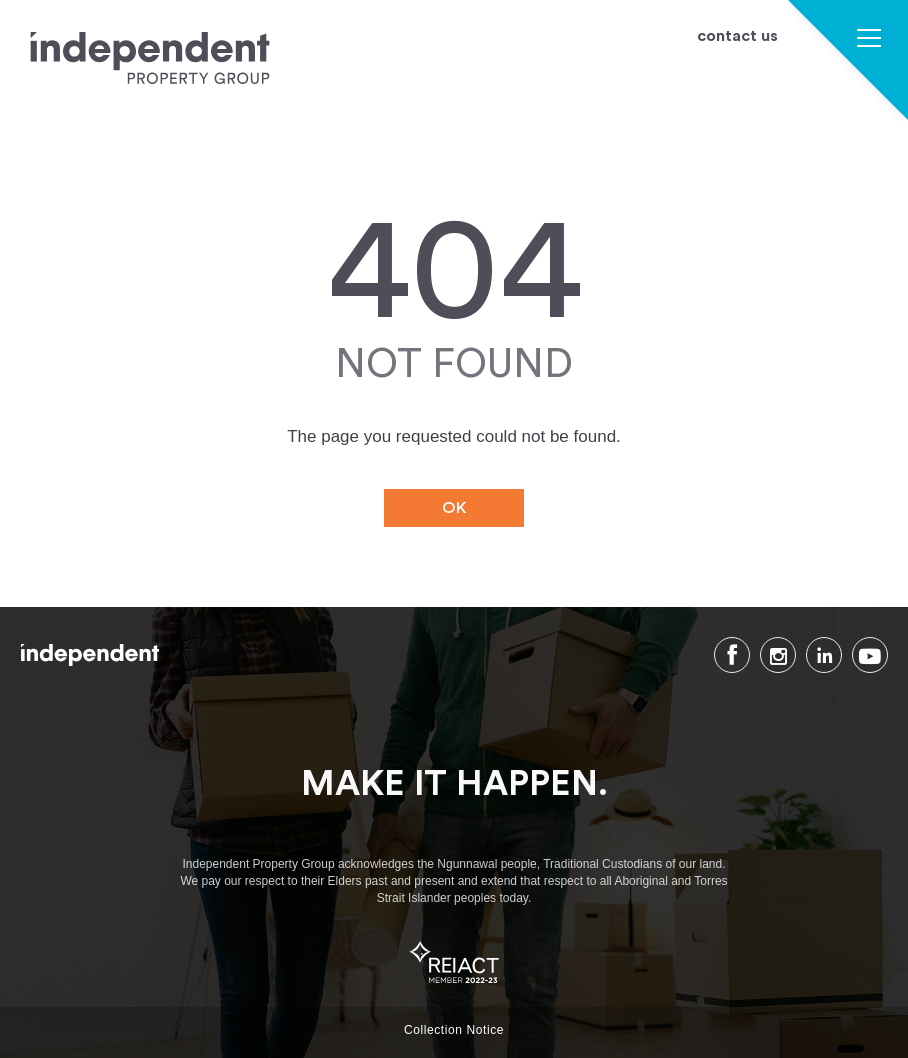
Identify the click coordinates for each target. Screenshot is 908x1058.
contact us (737, 36)
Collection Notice (454, 1030)
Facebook (732, 655)
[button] (869, 40)
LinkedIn (824, 655)
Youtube (870, 655)
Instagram (778, 655)
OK (454, 508)
